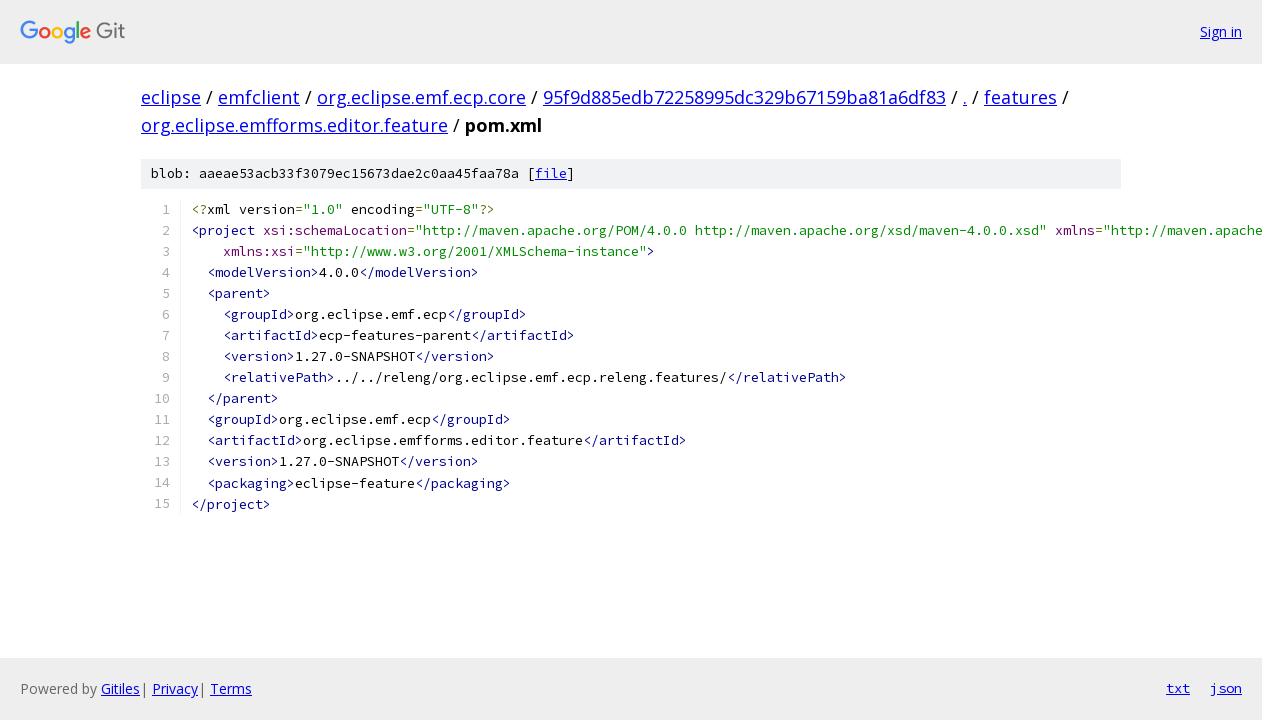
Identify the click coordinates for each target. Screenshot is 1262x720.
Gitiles (120, 688)
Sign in (1221, 31)
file (551, 173)
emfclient (259, 97)
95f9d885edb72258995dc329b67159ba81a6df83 (744, 97)
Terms (231, 688)
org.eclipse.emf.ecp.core (421, 97)
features (1020, 97)
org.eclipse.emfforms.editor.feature (294, 125)
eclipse (171, 97)
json (1226, 688)
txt (1178, 688)
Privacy (175, 688)
